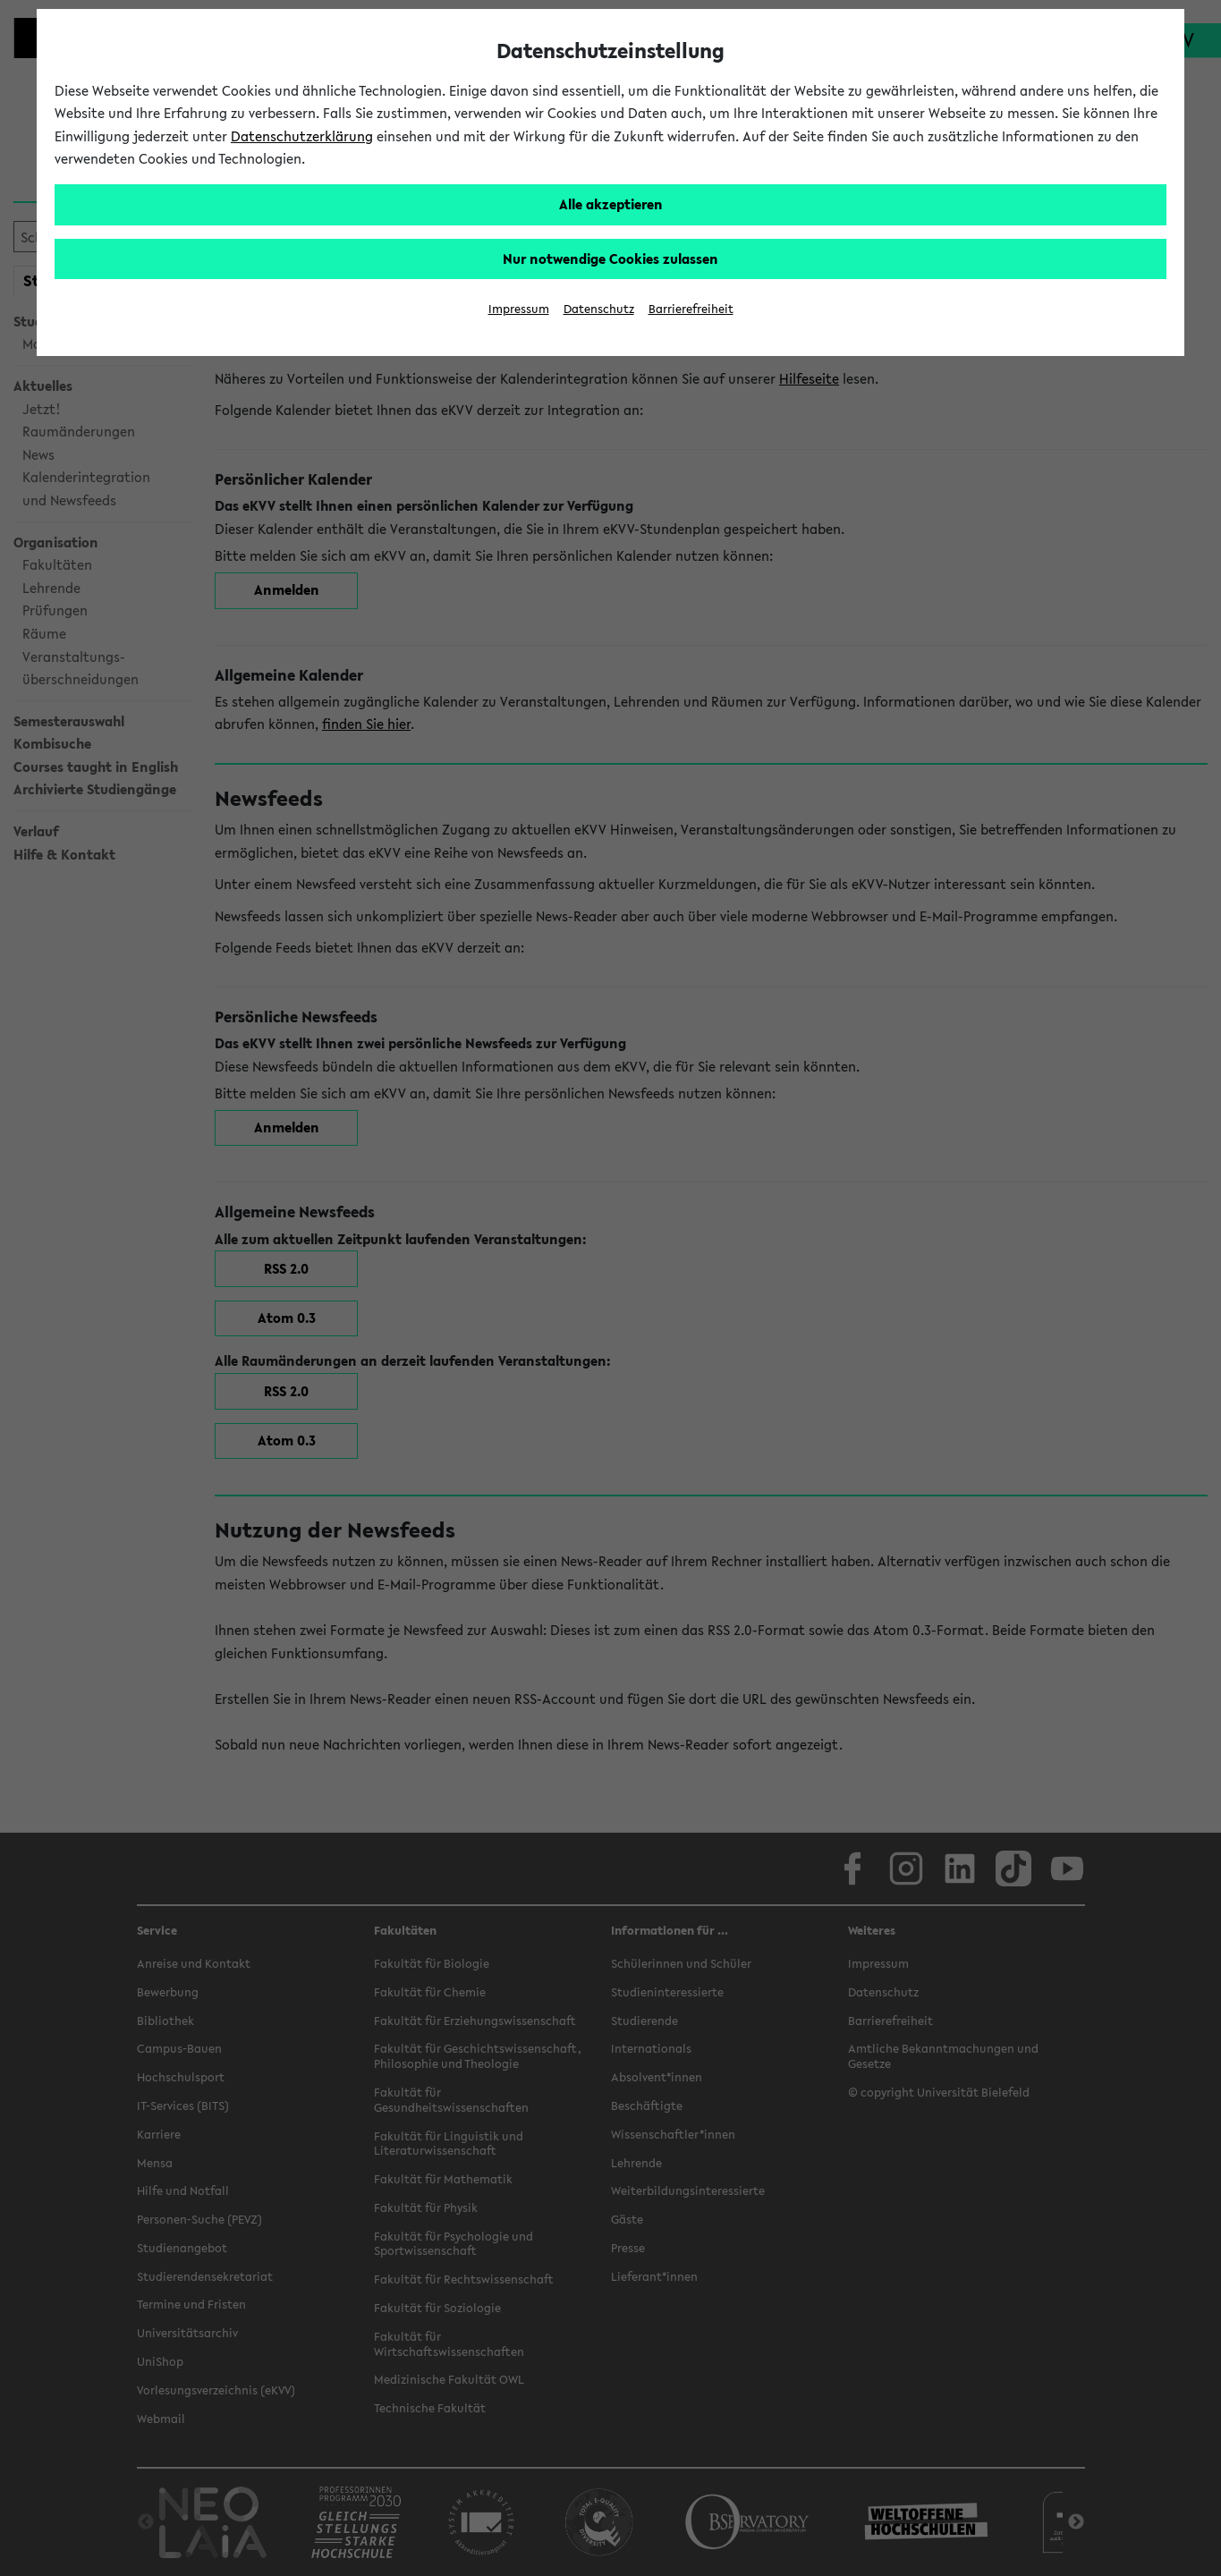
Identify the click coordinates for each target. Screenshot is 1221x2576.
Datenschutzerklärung (302, 136)
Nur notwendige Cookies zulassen (610, 258)
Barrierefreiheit (691, 309)
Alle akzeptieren (611, 204)
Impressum (518, 309)
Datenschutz (599, 309)
